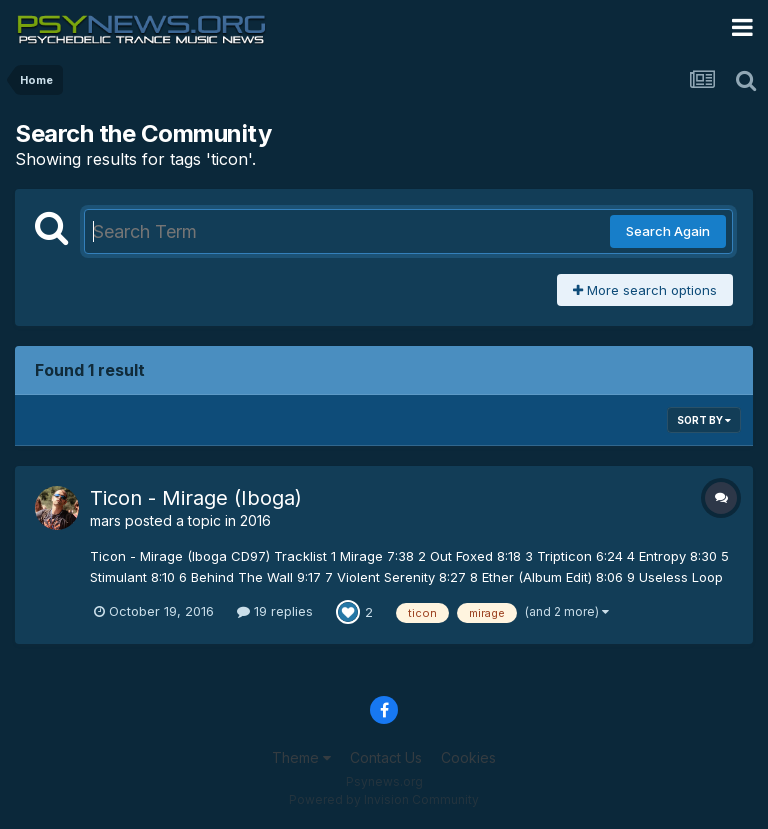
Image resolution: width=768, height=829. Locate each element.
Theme (301, 757)
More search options (645, 290)
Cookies (468, 757)
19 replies (275, 611)
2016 (255, 520)
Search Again (668, 231)
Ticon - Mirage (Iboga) (196, 498)
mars (105, 520)
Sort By (704, 420)
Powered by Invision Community (384, 799)
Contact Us (386, 757)
